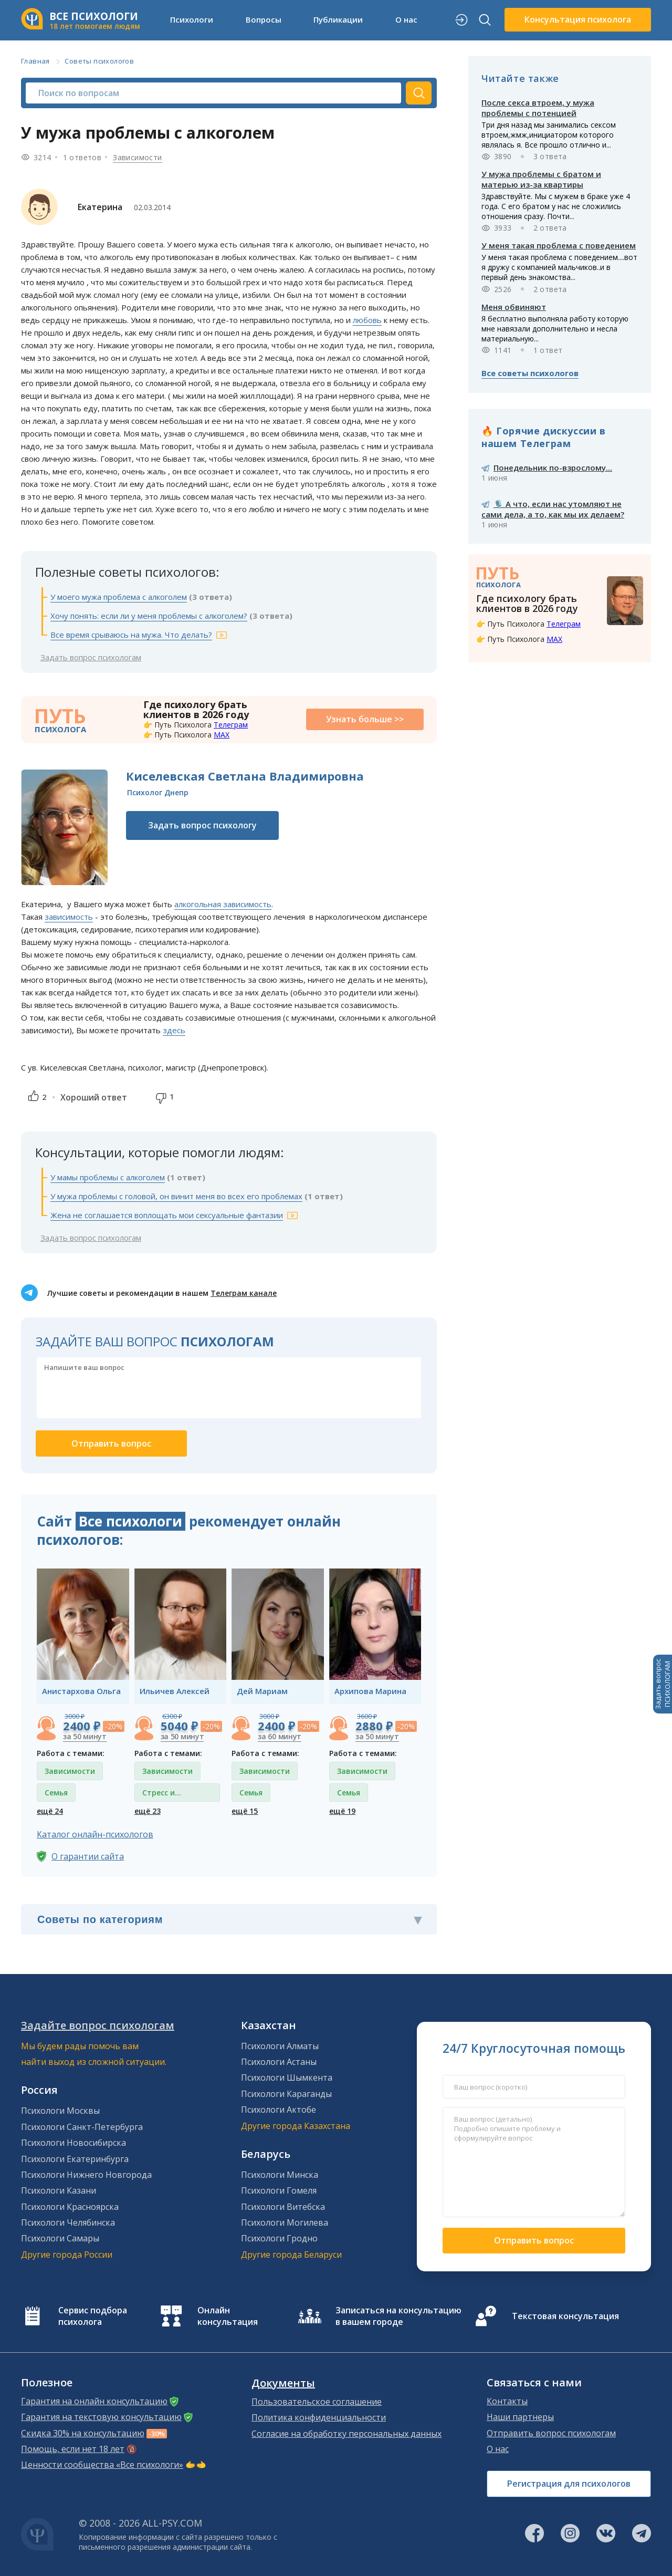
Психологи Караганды (286, 2094)
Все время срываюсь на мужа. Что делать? (131, 634)
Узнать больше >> (365, 719)
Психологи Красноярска (70, 2207)
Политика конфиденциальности (318, 2417)
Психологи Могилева (284, 2222)
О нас (406, 19)
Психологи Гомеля (279, 2190)
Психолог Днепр (157, 792)
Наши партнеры (520, 2417)
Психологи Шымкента (286, 2077)
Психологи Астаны (279, 2062)
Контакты (507, 2401)
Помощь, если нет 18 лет (72, 2449)
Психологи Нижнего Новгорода (86, 2174)
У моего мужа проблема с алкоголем (118, 596)
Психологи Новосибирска (73, 2142)
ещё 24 (50, 1811)
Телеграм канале (244, 1293)
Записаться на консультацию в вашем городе (398, 2316)
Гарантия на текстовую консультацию (101, 2417)
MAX (221, 735)
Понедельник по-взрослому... (553, 467)
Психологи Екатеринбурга (75, 2159)
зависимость (69, 916)
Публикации (338, 19)
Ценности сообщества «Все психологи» (102, 2464)
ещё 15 (245, 1811)
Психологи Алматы (280, 2046)
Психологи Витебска (283, 2207)
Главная (35, 61)
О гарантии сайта (87, 1856)
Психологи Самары (60, 2238)
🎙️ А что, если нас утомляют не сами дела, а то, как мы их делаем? (552, 509)
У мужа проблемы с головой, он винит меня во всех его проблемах (176, 1196)
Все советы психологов (530, 373)
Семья (56, 1793)
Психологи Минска (279, 2174)
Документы (283, 2383)
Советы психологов (99, 61)
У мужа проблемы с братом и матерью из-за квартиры (541, 179)
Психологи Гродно (279, 2238)
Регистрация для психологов (569, 2483)
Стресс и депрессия (162, 1795)
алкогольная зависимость (222, 904)
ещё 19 (342, 1811)
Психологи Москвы (60, 2110)
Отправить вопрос (534, 2240)
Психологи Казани (58, 2190)
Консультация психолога (577, 19)
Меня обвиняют (513, 307)
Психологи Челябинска (68, 2222)
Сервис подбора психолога (92, 2316)
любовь (367, 320)
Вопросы (263, 19)
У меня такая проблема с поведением (558, 245)
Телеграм (231, 725)
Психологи (191, 19)
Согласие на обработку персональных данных (346, 2433)
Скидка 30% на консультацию (82, 2433)
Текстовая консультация (565, 2316)
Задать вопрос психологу (202, 825)
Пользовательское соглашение (316, 2401)
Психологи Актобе (278, 2109)
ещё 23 (147, 1811)
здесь (174, 1030)
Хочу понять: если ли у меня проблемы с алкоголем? (148, 615)
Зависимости (137, 157)
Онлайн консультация (227, 2316)
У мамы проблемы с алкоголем (107, 1177)
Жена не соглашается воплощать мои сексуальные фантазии (166, 1215)
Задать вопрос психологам (90, 657)
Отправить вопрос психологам (551, 2433)
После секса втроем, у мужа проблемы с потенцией (537, 107)
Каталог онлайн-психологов (95, 1834)
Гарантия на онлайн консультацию (94, 2401)
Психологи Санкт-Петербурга (82, 2127)
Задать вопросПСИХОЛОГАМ (662, 1684)
